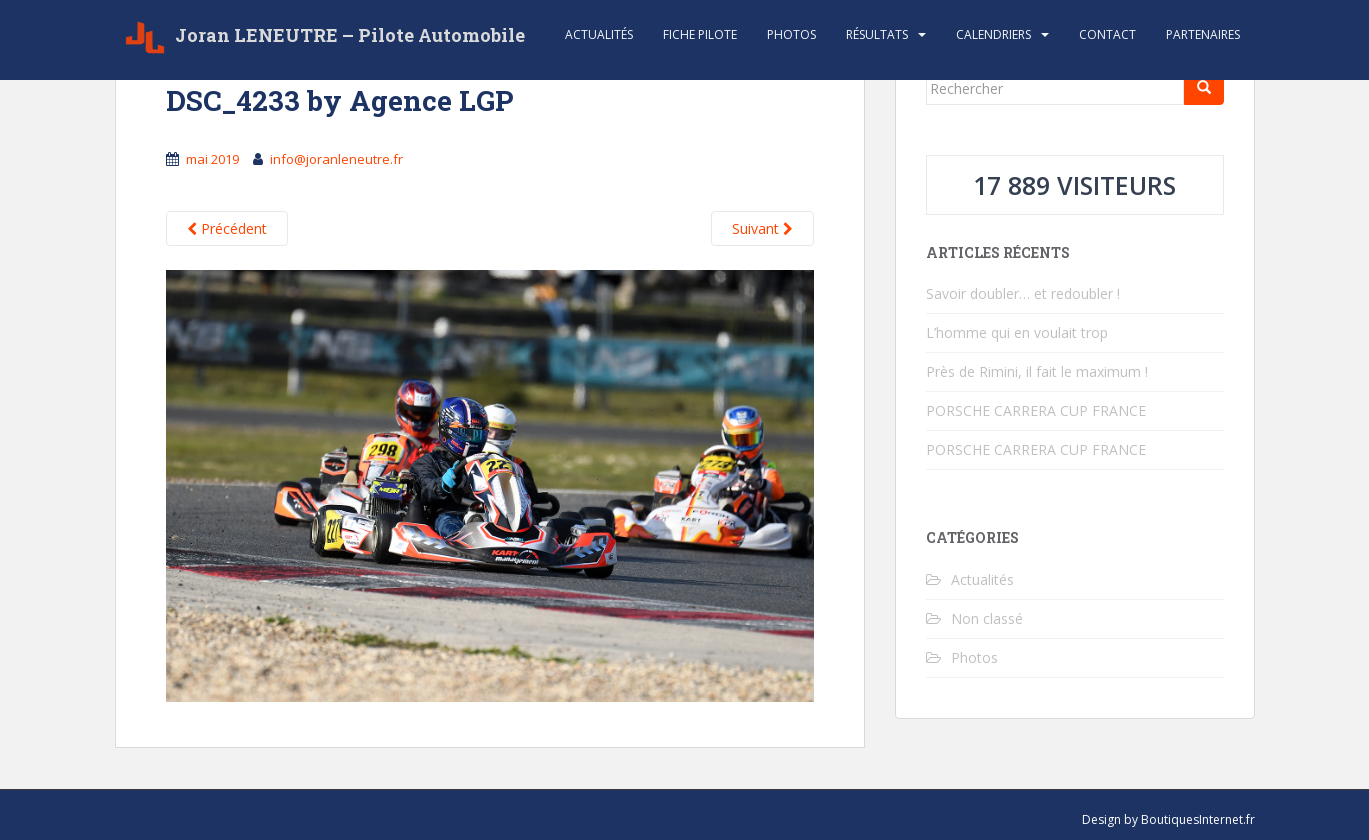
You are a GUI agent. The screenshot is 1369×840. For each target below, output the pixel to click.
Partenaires (1203, 34)
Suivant (762, 228)
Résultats (877, 34)
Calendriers (993, 34)
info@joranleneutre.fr (336, 159)
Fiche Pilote (700, 34)
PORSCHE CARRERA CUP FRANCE (1036, 410)
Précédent (227, 228)
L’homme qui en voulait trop (1017, 332)
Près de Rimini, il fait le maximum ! (1037, 371)
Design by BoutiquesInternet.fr (1168, 819)
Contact (1107, 34)
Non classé (987, 618)
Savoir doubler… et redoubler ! (1023, 293)
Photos (791, 34)
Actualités (599, 34)
